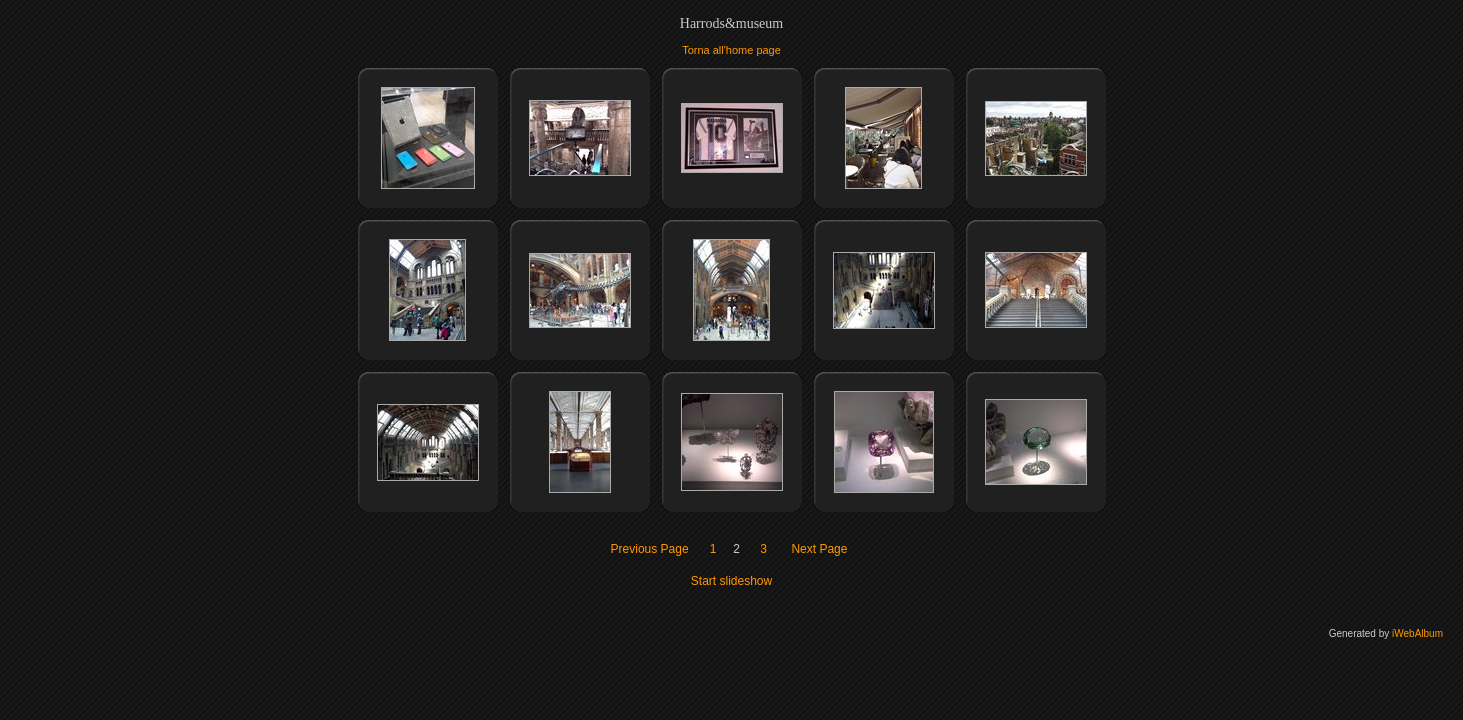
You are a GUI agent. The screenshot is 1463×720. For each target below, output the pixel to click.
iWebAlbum (1417, 633)
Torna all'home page (731, 50)
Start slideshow (731, 581)
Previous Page (650, 549)
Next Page (819, 549)
